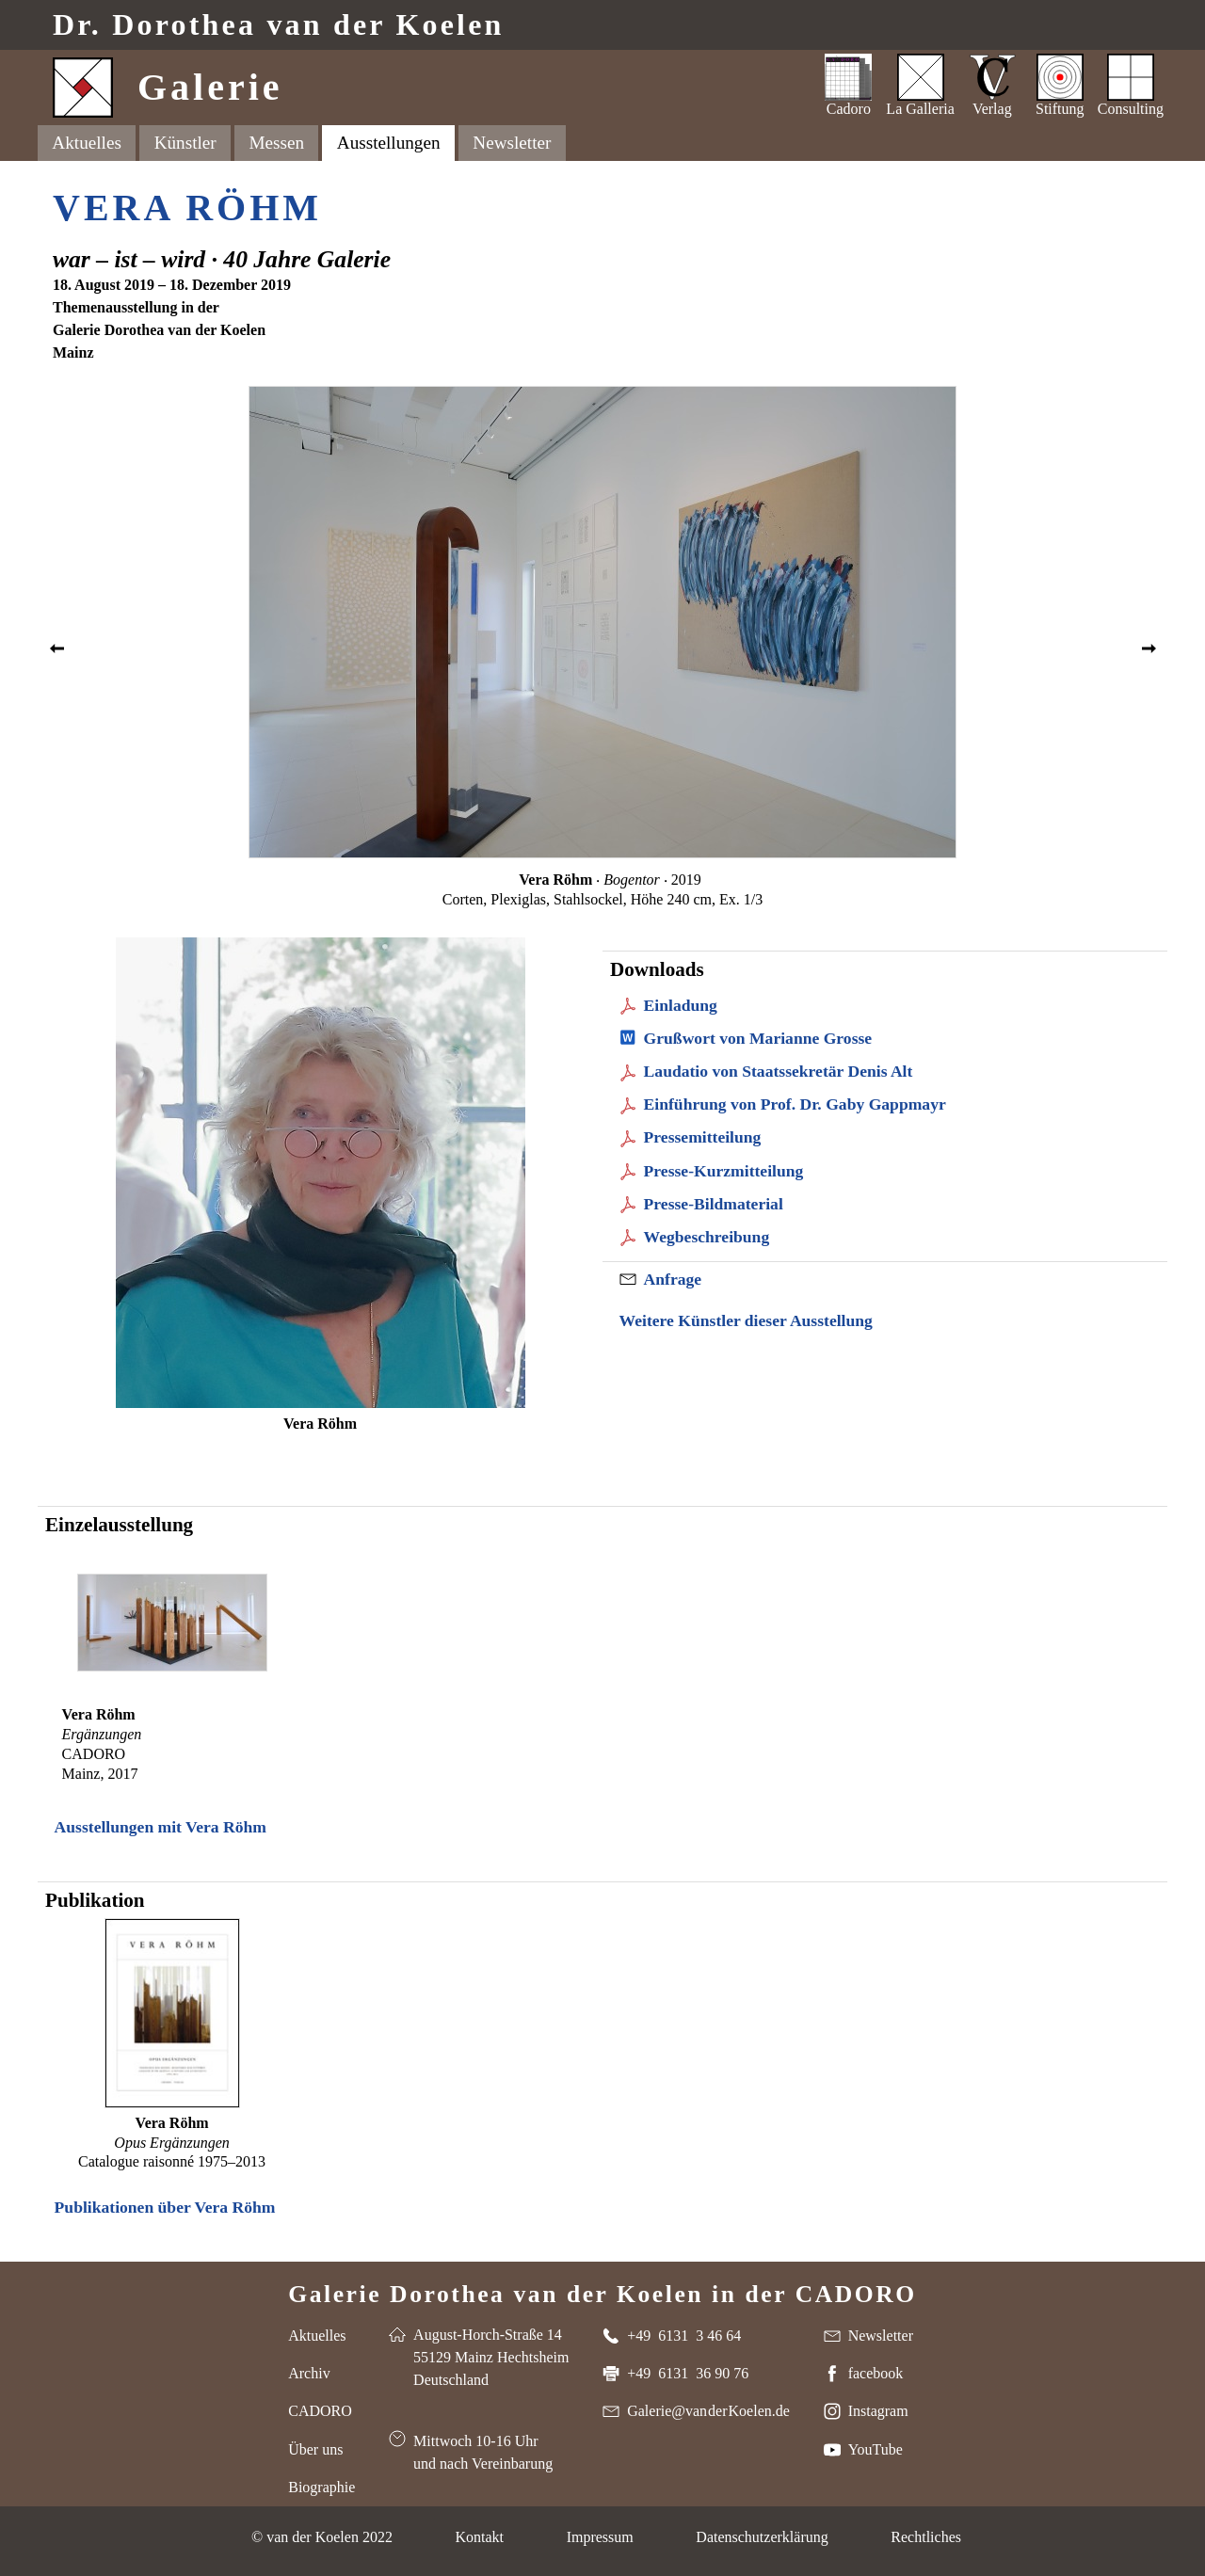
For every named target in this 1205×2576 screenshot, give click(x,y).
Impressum (600, 2537)
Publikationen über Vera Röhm (165, 2207)
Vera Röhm (187, 207)
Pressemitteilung (703, 1137)
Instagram (878, 2411)
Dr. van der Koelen (279, 25)
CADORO (320, 2411)
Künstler (185, 142)
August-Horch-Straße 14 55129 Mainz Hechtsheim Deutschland (491, 2357)
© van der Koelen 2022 (322, 2537)
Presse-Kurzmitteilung (724, 1170)
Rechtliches (926, 2537)
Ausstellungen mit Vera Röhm (160, 1826)
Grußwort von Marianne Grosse (758, 1038)
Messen (276, 142)
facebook (876, 2373)
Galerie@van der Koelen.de (708, 2411)
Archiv (308, 2373)
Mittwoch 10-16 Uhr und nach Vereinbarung (483, 2452)
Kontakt (479, 2537)
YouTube (875, 2449)
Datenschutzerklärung (761, 2537)
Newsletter (512, 142)
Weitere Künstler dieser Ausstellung (746, 1320)
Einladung (680, 1005)
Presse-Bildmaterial (713, 1203)
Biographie (321, 2487)
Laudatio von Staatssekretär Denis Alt (778, 1071)
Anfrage (673, 1279)
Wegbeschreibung (707, 1236)
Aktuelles (86, 142)
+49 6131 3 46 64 (684, 2336)
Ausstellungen (389, 142)
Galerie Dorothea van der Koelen (602, 2292)
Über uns (315, 2449)
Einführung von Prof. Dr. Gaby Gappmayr (795, 1104)
